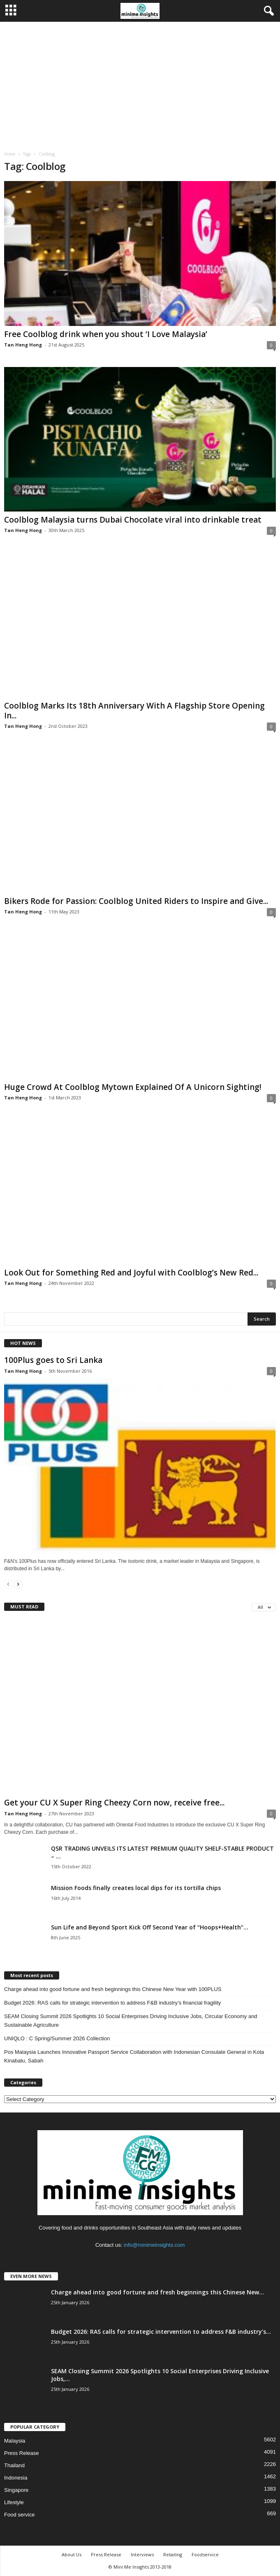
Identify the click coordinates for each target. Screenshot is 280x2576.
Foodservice (205, 2554)
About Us (71, 2554)
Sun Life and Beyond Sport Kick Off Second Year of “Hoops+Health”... (149, 1927)
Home (9, 154)
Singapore (16, 2490)
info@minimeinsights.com (154, 2245)
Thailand (14, 2465)
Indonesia (15, 2478)
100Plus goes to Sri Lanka (53, 1360)
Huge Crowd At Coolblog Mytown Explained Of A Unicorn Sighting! (132, 1087)
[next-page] (18, 1584)
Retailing (172, 2554)
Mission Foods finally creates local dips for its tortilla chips (136, 1888)
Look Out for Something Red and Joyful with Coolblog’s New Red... (131, 1272)
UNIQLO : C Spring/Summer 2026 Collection (57, 2038)
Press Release (21, 2453)
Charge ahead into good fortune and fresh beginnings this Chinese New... (157, 2292)
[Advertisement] (140, 83)
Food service (19, 2515)
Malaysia (14, 2441)
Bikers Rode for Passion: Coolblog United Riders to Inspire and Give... (136, 901)
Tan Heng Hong (23, 345)
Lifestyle (14, 2502)
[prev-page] (8, 1584)
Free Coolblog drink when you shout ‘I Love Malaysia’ (105, 334)
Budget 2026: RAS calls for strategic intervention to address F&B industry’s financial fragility (112, 2003)
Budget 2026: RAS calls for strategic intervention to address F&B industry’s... (161, 2331)
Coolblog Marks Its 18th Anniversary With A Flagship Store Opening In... (134, 710)
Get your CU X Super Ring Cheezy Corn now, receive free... (114, 1802)
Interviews (142, 2554)
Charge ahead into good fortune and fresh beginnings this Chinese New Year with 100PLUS (112, 1989)
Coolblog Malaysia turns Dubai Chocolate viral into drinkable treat (132, 519)
